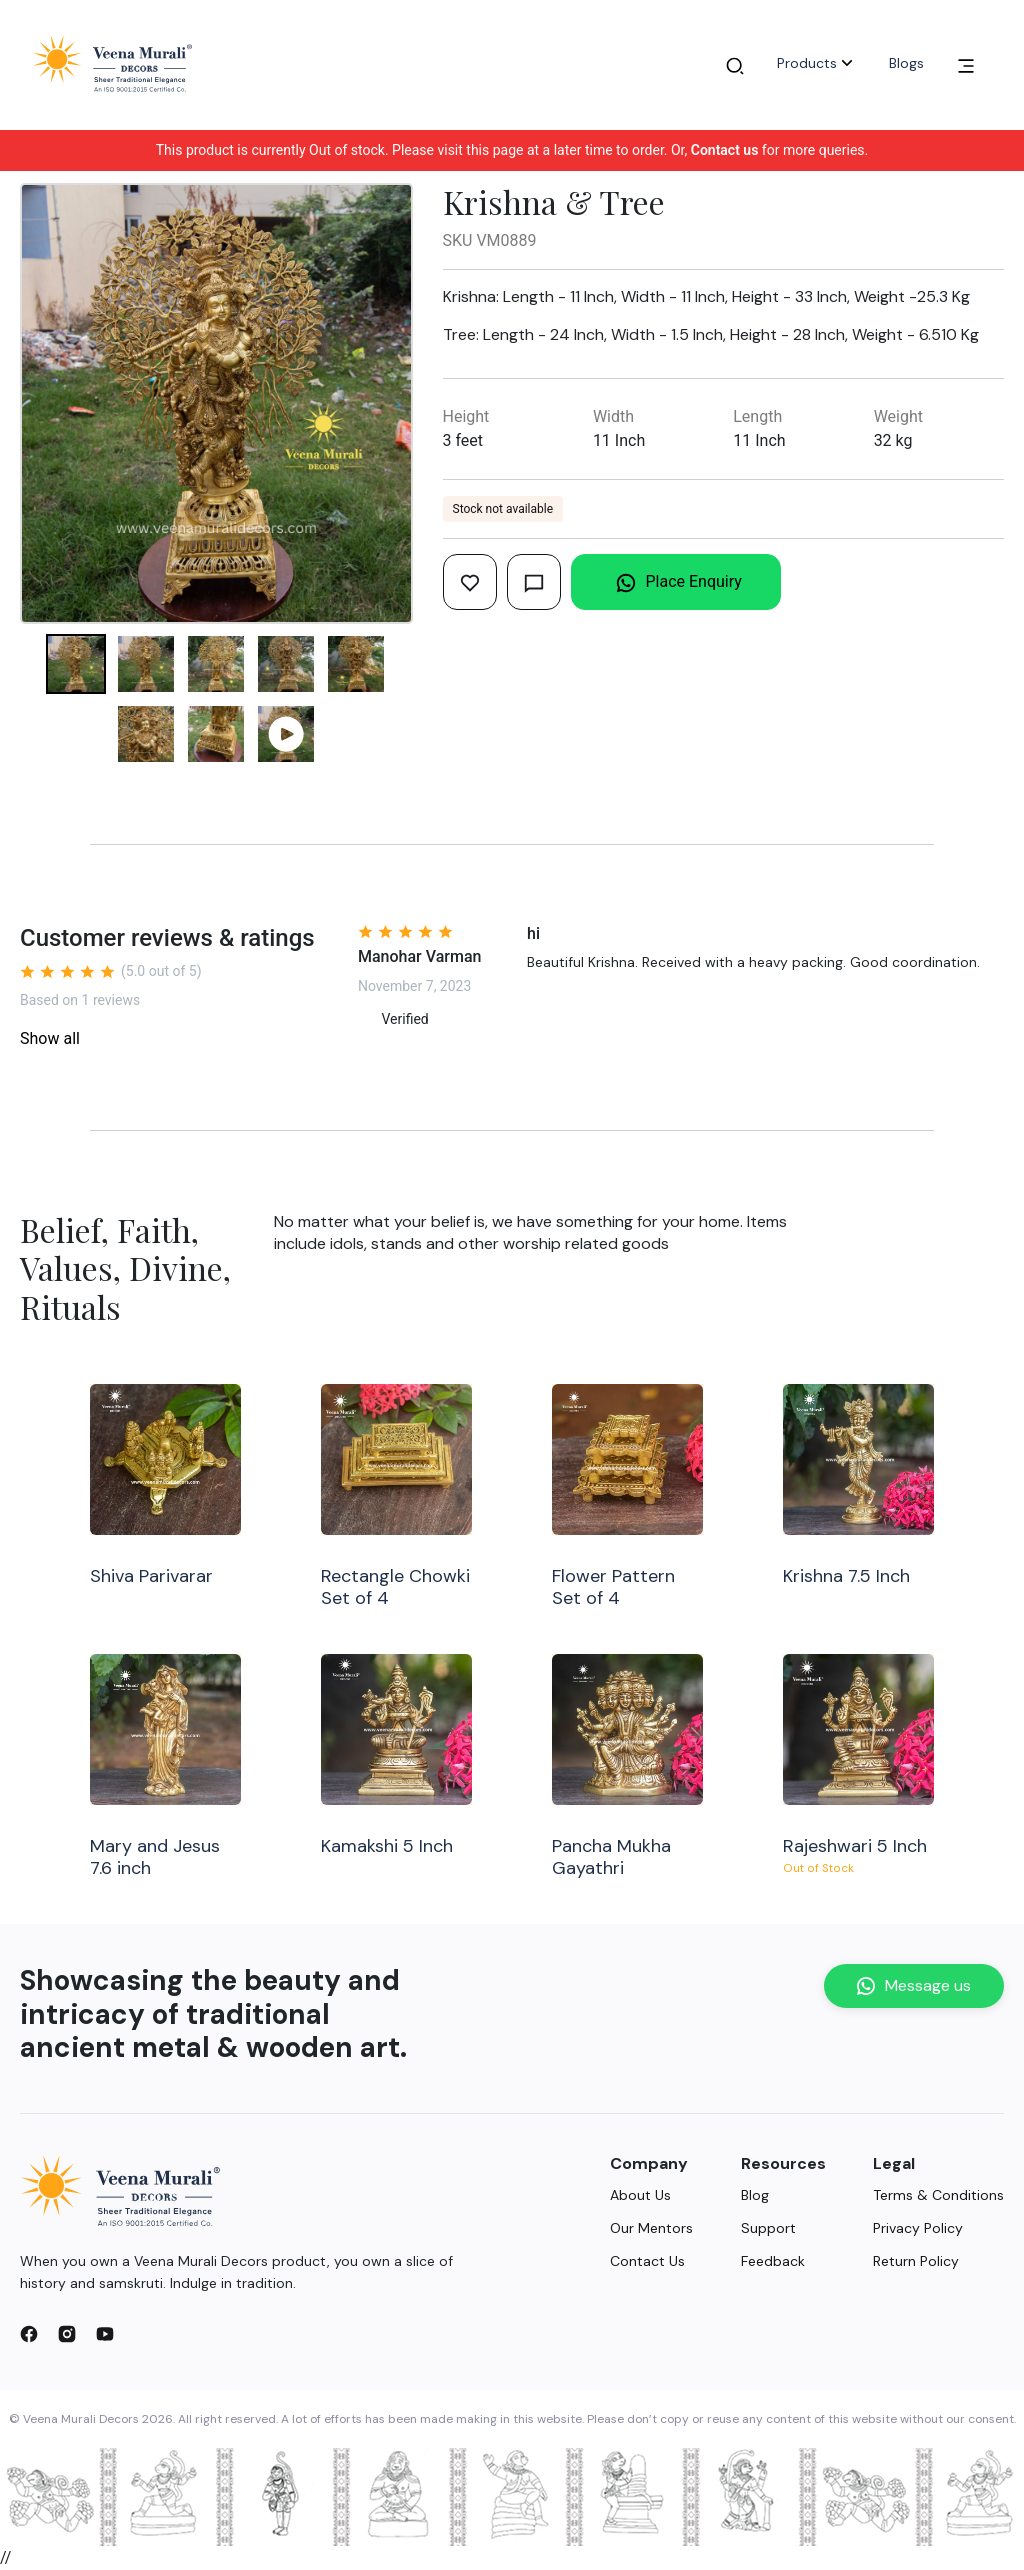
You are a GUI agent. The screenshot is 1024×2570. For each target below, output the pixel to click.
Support (768, 2228)
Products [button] (817, 63)
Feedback (773, 2261)
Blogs (906, 63)
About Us (640, 2195)
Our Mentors (651, 2228)
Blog (755, 2195)
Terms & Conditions (938, 2195)
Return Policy (916, 2261)
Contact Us (647, 2261)
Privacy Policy (918, 2228)
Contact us (725, 150)
